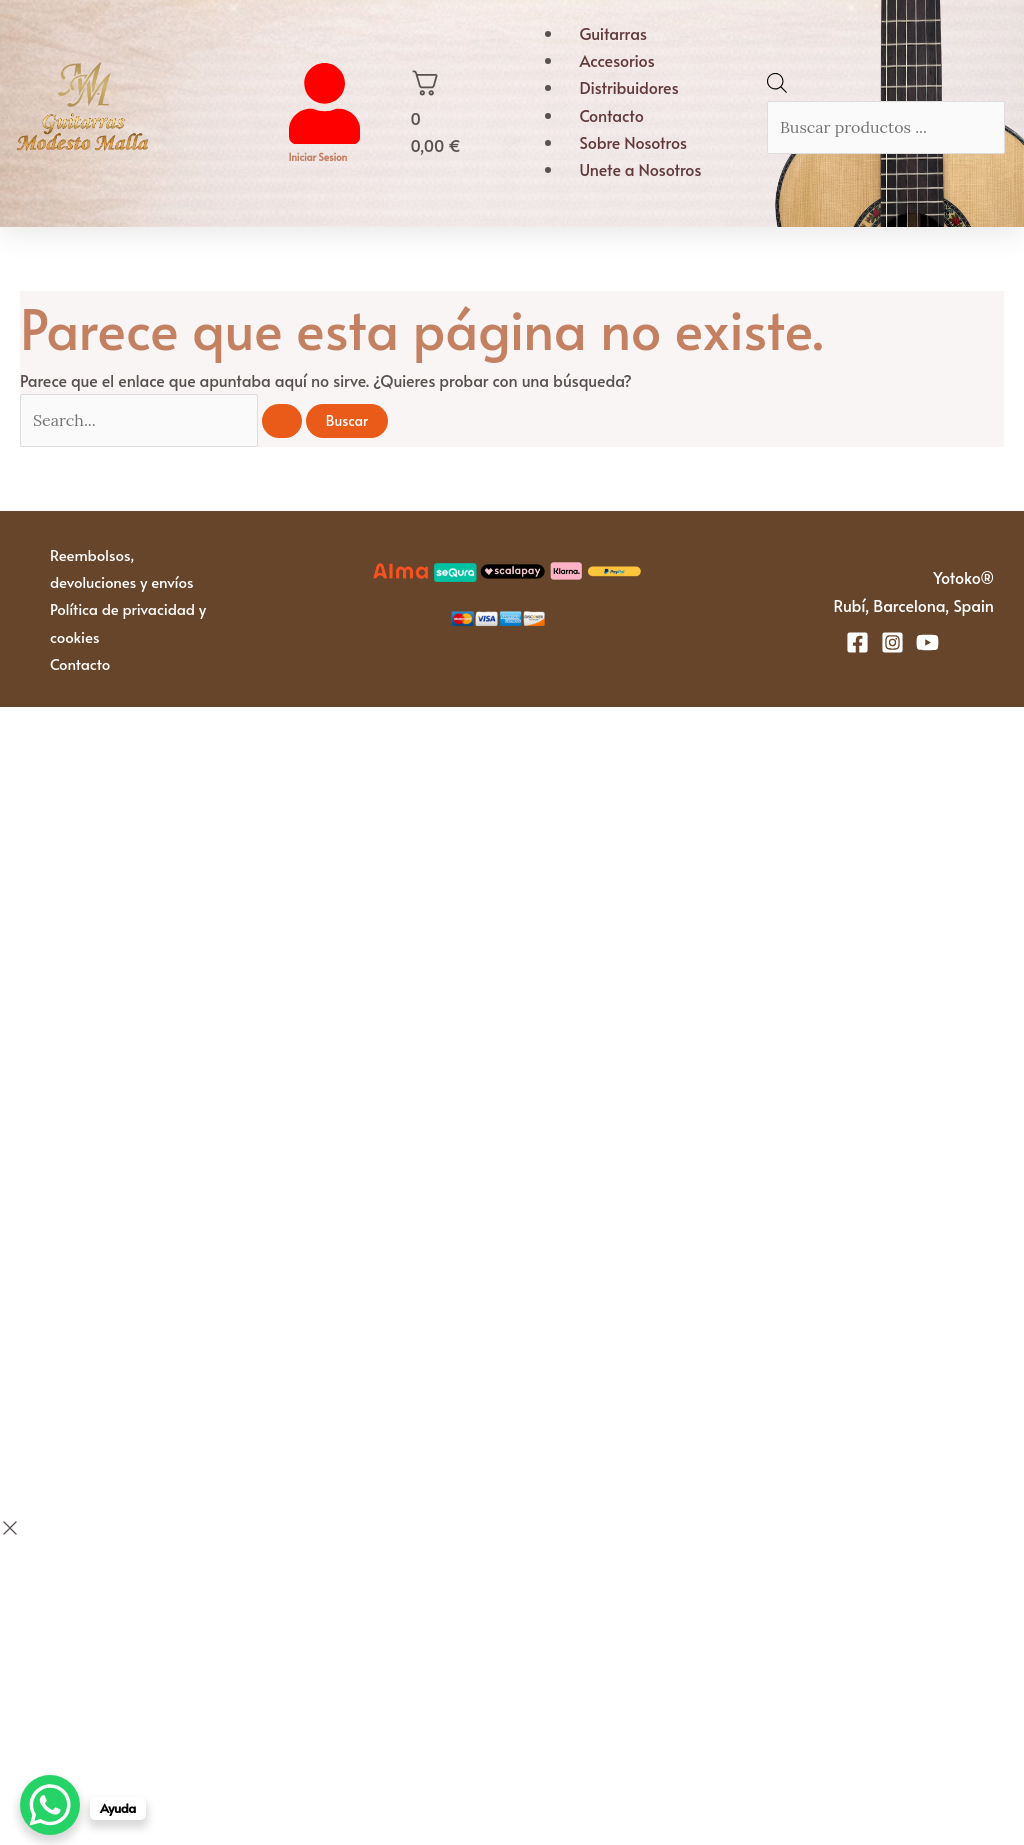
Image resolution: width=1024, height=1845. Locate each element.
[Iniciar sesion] (324, 137)
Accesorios (616, 60)
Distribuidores (628, 87)
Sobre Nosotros (633, 142)
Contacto (611, 115)
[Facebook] (857, 642)
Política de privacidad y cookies (128, 622)
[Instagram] (892, 642)
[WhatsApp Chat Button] (50, 1805)
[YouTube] (927, 642)
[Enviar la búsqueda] (282, 421)
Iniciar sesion (318, 157)
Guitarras (613, 33)
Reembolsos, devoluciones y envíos (122, 568)
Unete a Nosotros (640, 169)
